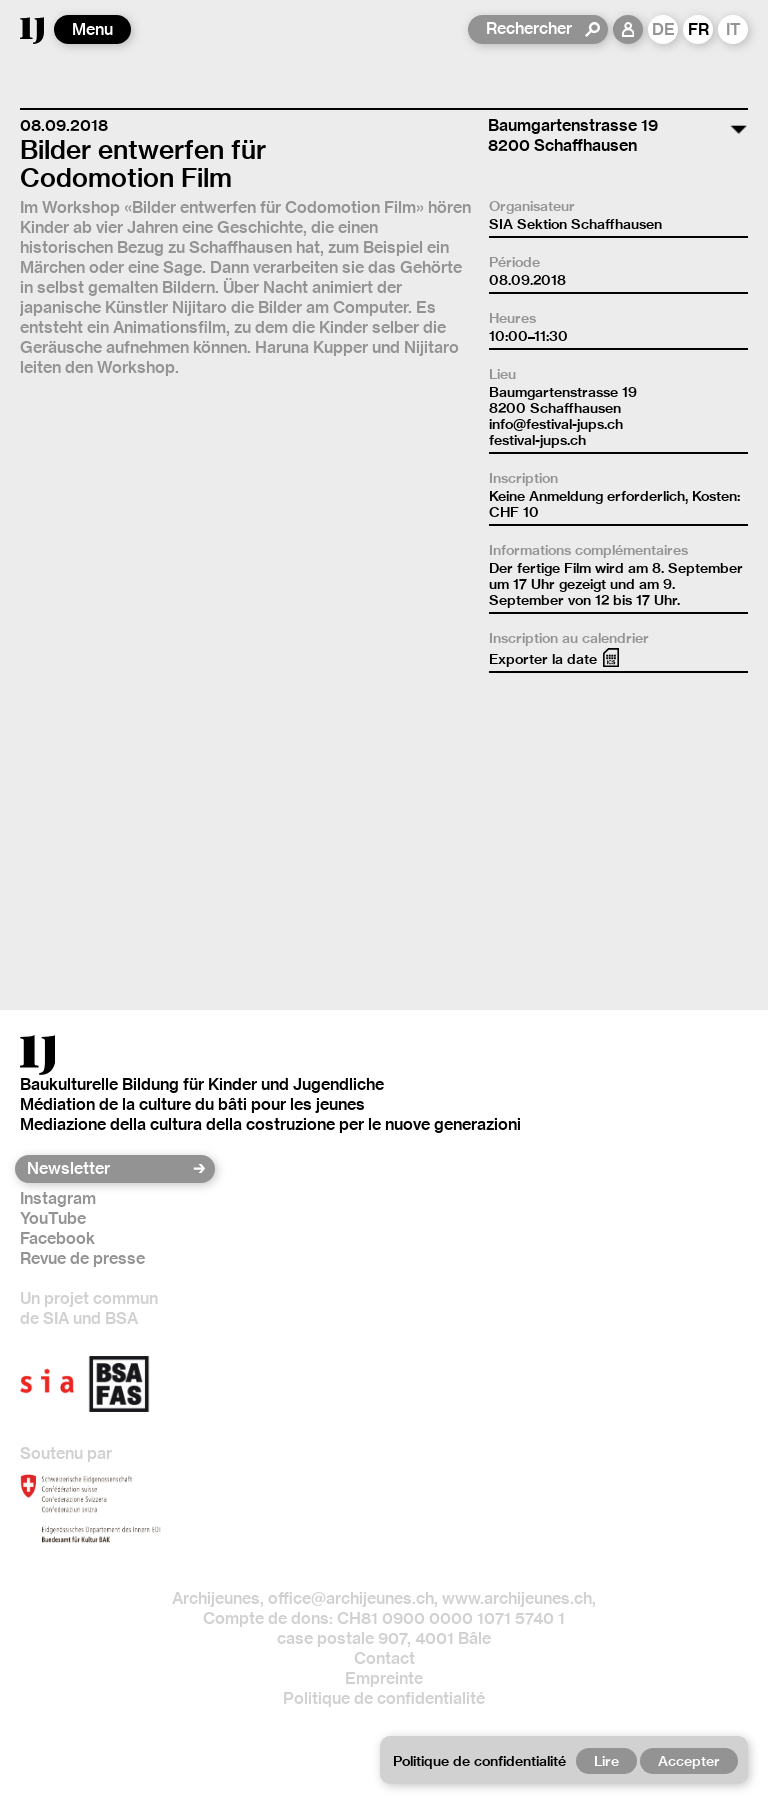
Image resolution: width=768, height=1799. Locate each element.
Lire (606, 1761)
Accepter (689, 1761)
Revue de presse (82, 1258)
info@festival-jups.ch (556, 424)
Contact (384, 1658)
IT (733, 29)
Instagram (58, 1198)
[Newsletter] (108, 1169)
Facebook (57, 1238)
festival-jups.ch (537, 440)
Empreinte (384, 1678)
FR (698, 29)
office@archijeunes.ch (351, 1598)
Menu (92, 29)
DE (663, 29)
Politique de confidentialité (384, 1698)
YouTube (53, 1218)
